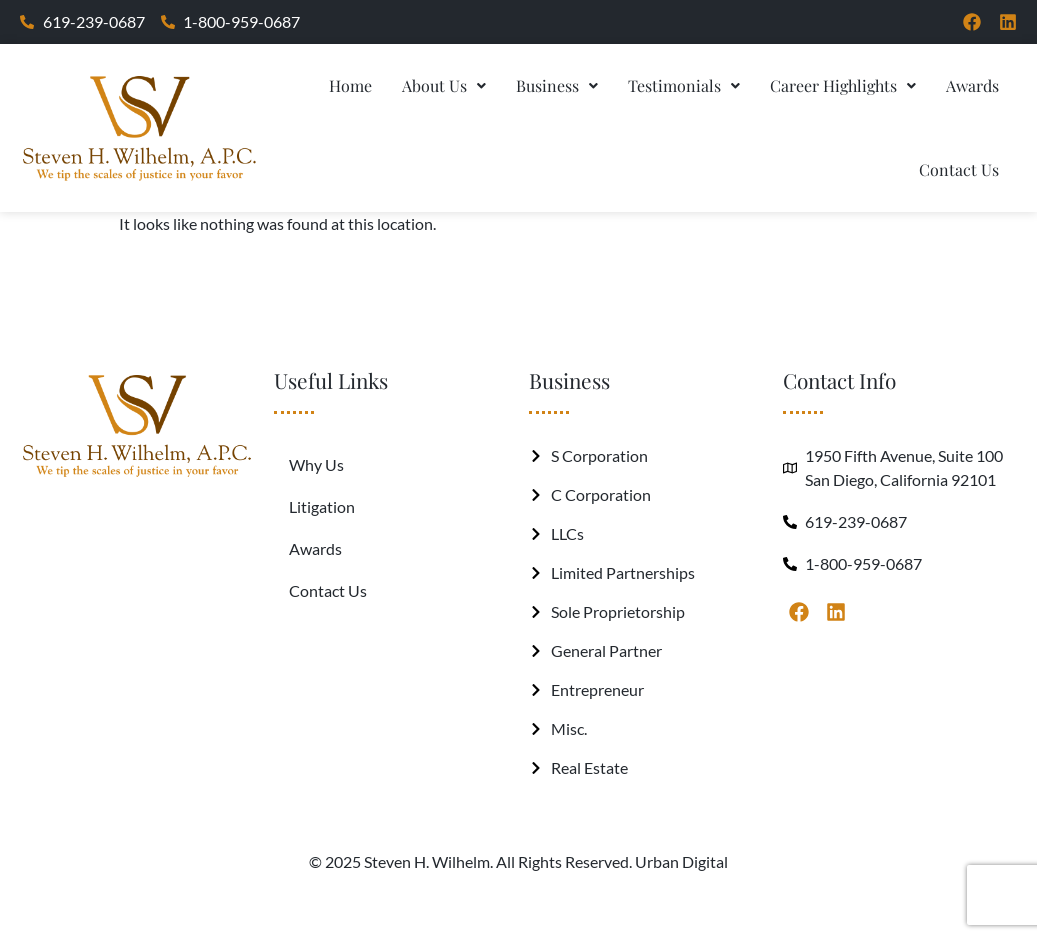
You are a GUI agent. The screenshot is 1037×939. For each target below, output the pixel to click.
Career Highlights (843, 85)
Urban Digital (681, 861)
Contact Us (959, 169)
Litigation (322, 506)
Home (350, 85)
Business (557, 85)
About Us (444, 85)
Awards (972, 85)
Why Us (316, 464)
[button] (444, 86)
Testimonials (684, 85)
